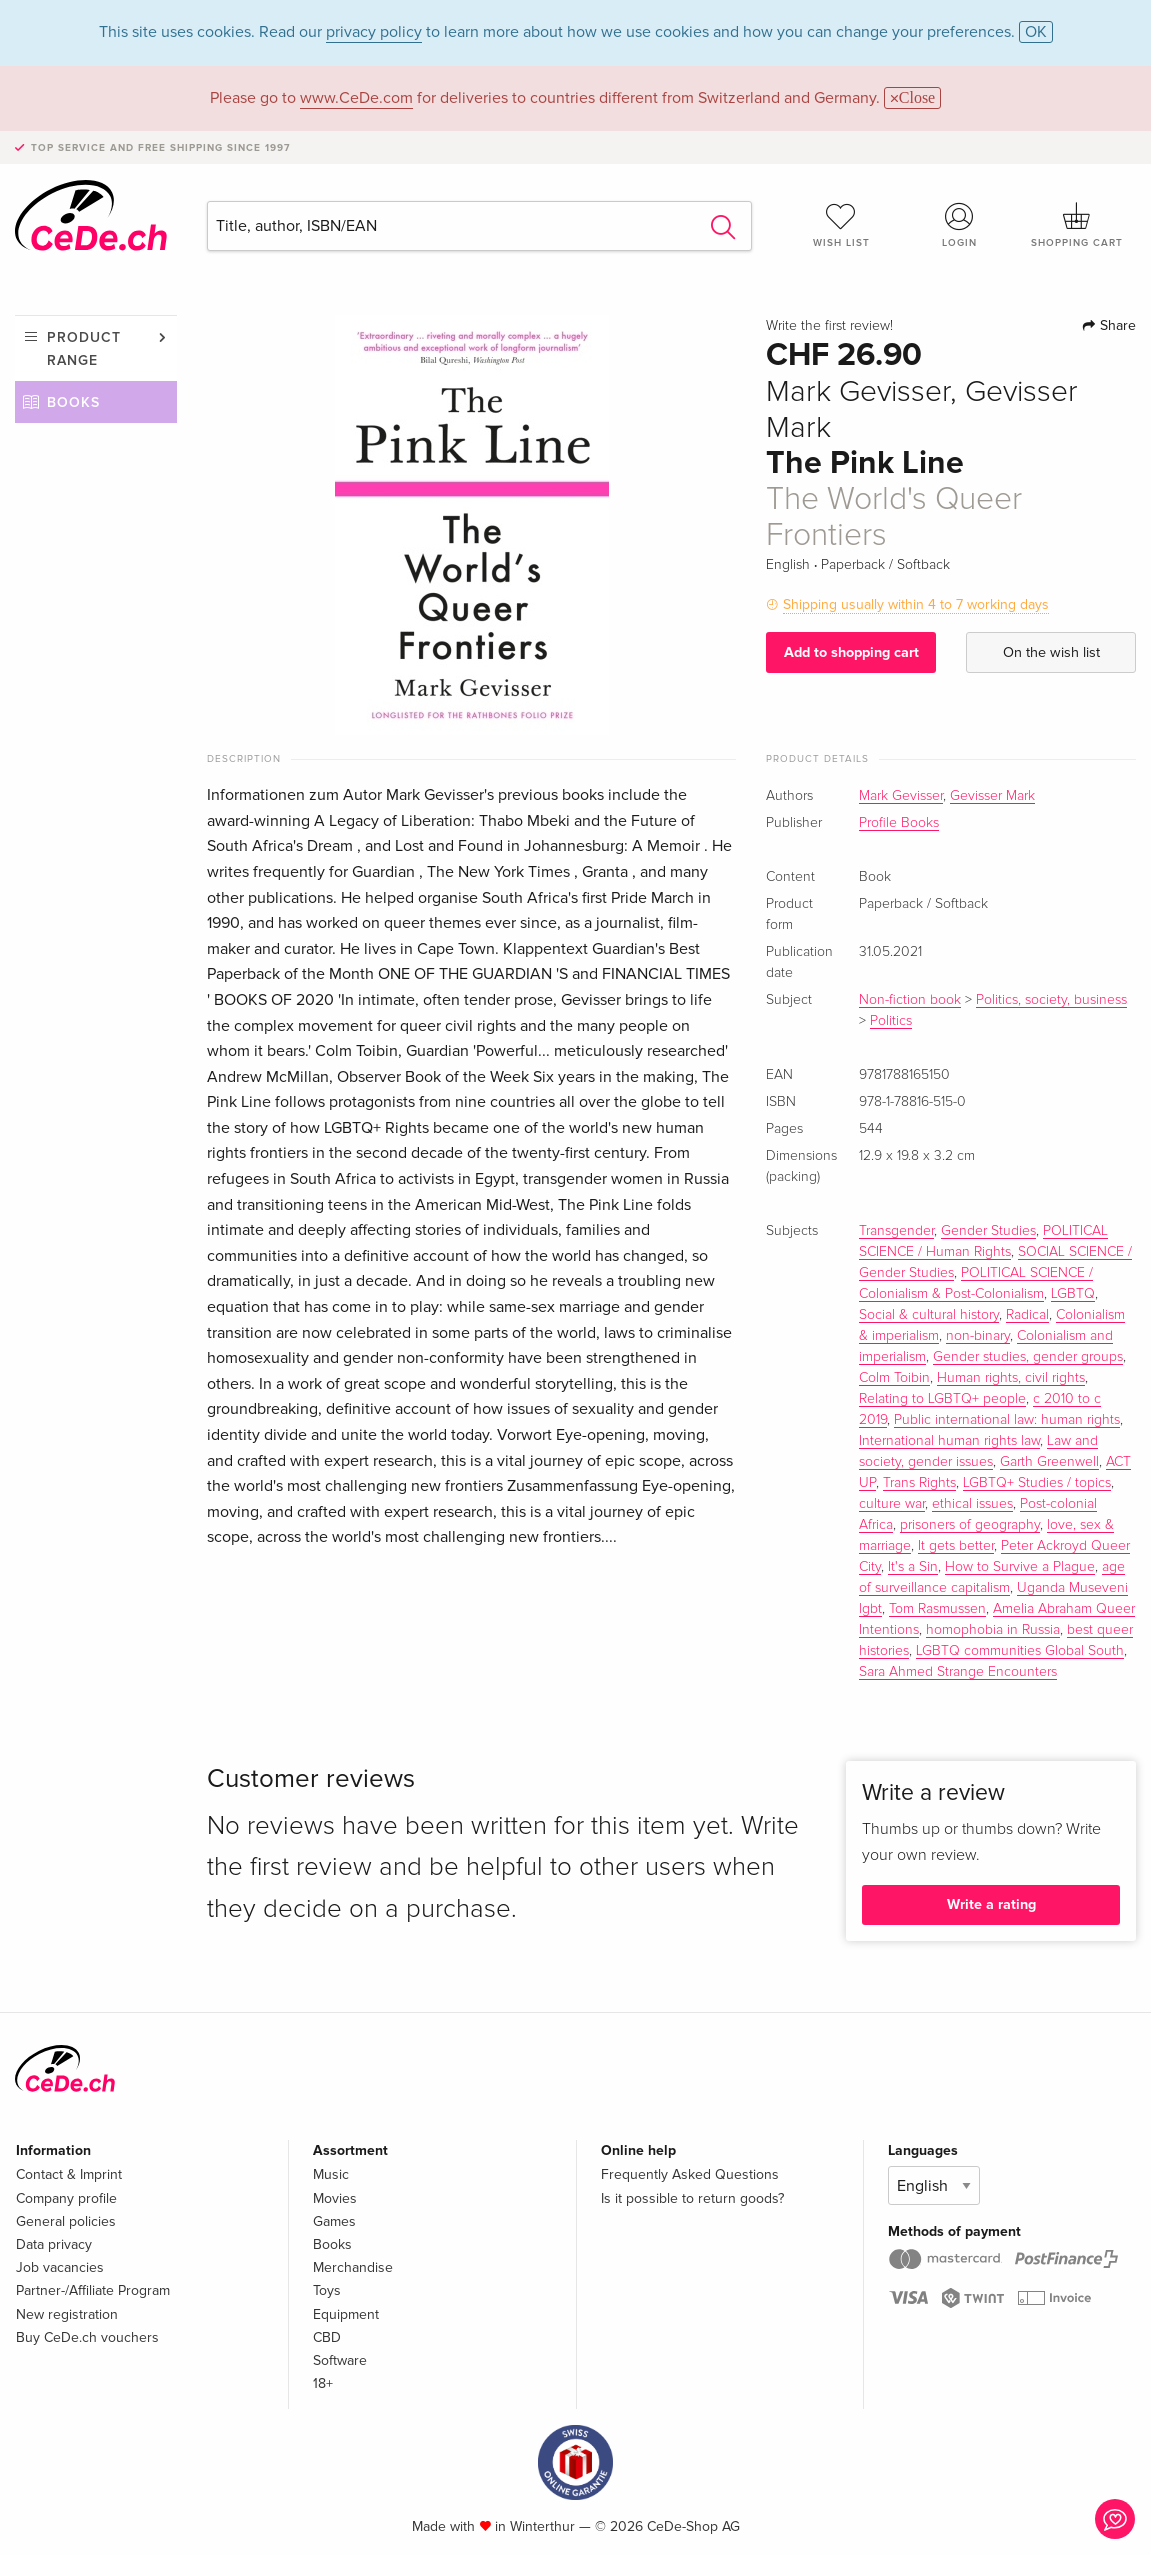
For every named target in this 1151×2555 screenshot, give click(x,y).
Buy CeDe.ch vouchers (87, 2337)
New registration (67, 2314)
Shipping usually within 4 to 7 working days (916, 604)
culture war (892, 1504)
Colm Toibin (894, 1378)
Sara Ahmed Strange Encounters (958, 1672)
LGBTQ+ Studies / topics (1037, 1483)
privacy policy (374, 32)
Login (959, 225)
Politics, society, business (1051, 1000)
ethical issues (972, 1504)
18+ (323, 2383)
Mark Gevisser (901, 796)
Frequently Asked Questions (690, 2174)
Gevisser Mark (992, 796)
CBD (327, 2337)
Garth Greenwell (1049, 1462)
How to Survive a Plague (1020, 1567)
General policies (66, 2221)
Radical (1027, 1315)
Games (334, 2221)
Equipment (346, 2314)
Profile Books (899, 823)
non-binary (978, 1336)
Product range (84, 348)
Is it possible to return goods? (692, 2198)
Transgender (896, 1231)
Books (73, 402)
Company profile (66, 2198)
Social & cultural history (929, 1315)
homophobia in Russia (993, 1630)
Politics (891, 1021)
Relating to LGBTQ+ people (942, 1399)
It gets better (956, 1546)
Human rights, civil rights (1011, 1378)
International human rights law (949, 1441)
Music (331, 2174)
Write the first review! (829, 326)
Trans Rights (919, 1483)
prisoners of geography (970, 1525)
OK (1036, 32)
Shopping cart (1077, 225)
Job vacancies (60, 2267)
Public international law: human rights (1007, 1420)
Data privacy (54, 2244)
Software (340, 2360)
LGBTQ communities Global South (1020, 1651)
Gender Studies (988, 1231)
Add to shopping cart (851, 652)
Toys (327, 2290)
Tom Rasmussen (937, 1609)
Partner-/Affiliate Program (93, 2290)
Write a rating (991, 1904)
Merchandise (353, 2267)
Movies (335, 2198)
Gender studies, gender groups (1028, 1357)
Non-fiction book (910, 1000)
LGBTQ (1073, 1294)
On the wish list (1051, 652)
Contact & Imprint (69, 2174)
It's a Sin (913, 1567)
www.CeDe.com (356, 98)
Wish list (841, 225)
